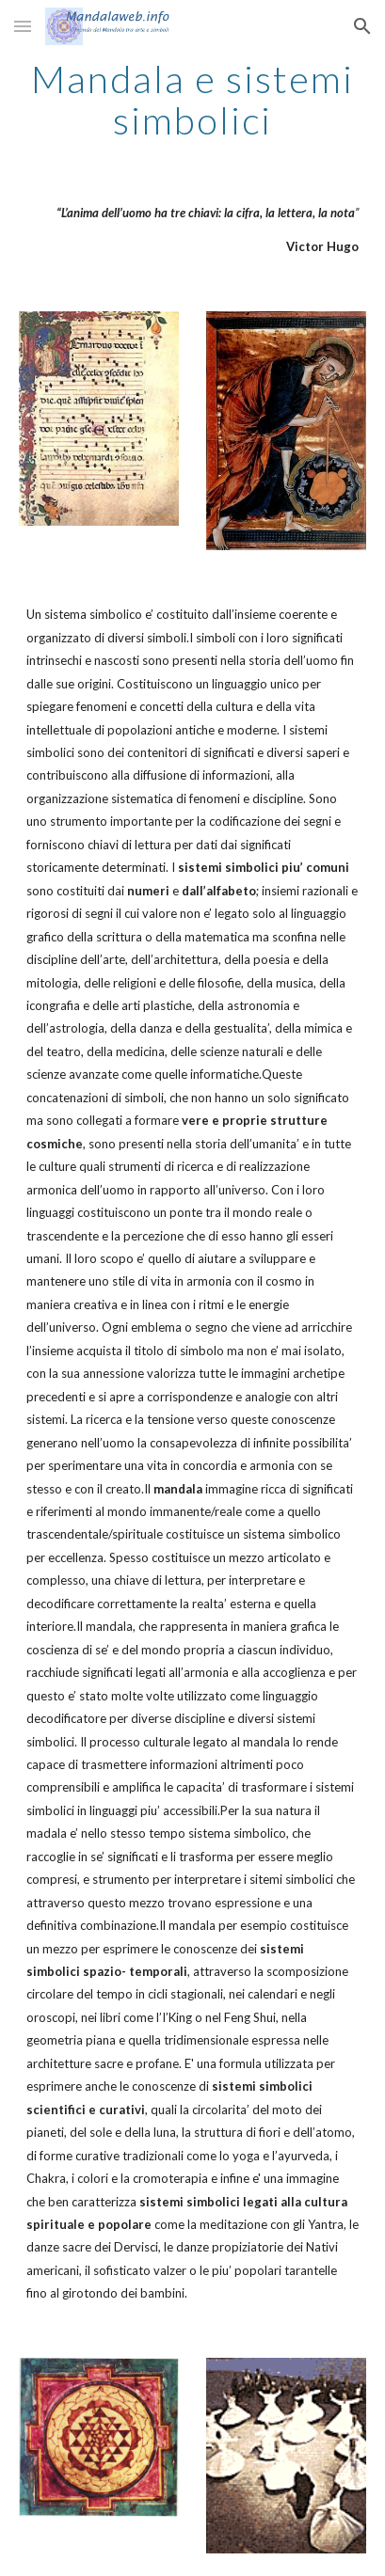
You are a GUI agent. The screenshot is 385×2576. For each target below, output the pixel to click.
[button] (22, 26)
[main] (192, 100)
